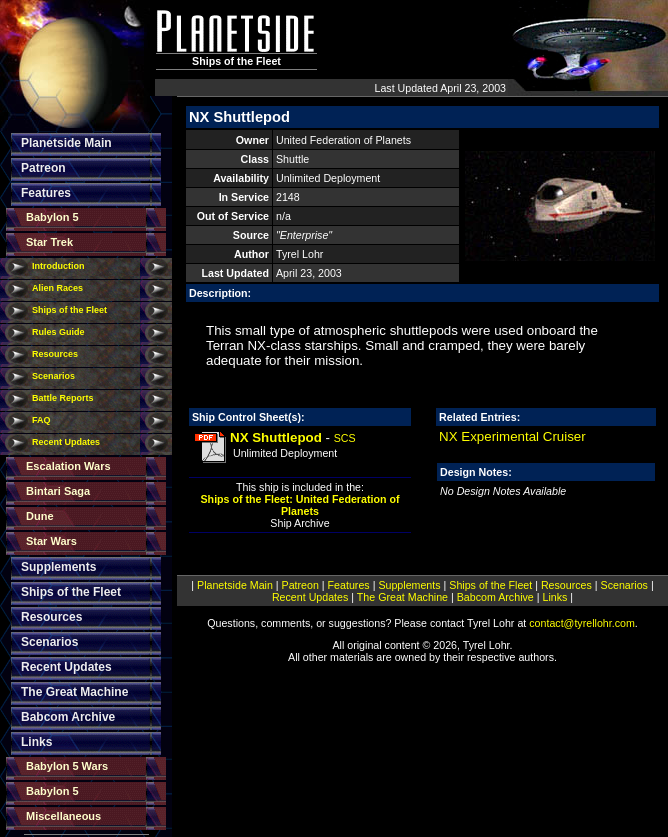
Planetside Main (66, 143)
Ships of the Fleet (69, 310)
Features (46, 193)
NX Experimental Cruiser (512, 436)
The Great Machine (74, 692)
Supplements (58, 567)
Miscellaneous (63, 816)
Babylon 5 (52, 217)
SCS (345, 438)
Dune (40, 516)
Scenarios (53, 376)
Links (36, 742)
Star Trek (49, 242)
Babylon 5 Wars (67, 766)
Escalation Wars (68, 466)
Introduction (58, 266)
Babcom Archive (68, 717)
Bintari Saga (58, 491)
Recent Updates (66, 442)
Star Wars (51, 541)
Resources (55, 354)
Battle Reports (63, 398)
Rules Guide (58, 332)
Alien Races (57, 288)
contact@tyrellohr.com (582, 623)
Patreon (43, 168)
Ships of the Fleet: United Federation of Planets (300, 505)
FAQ (41, 420)
